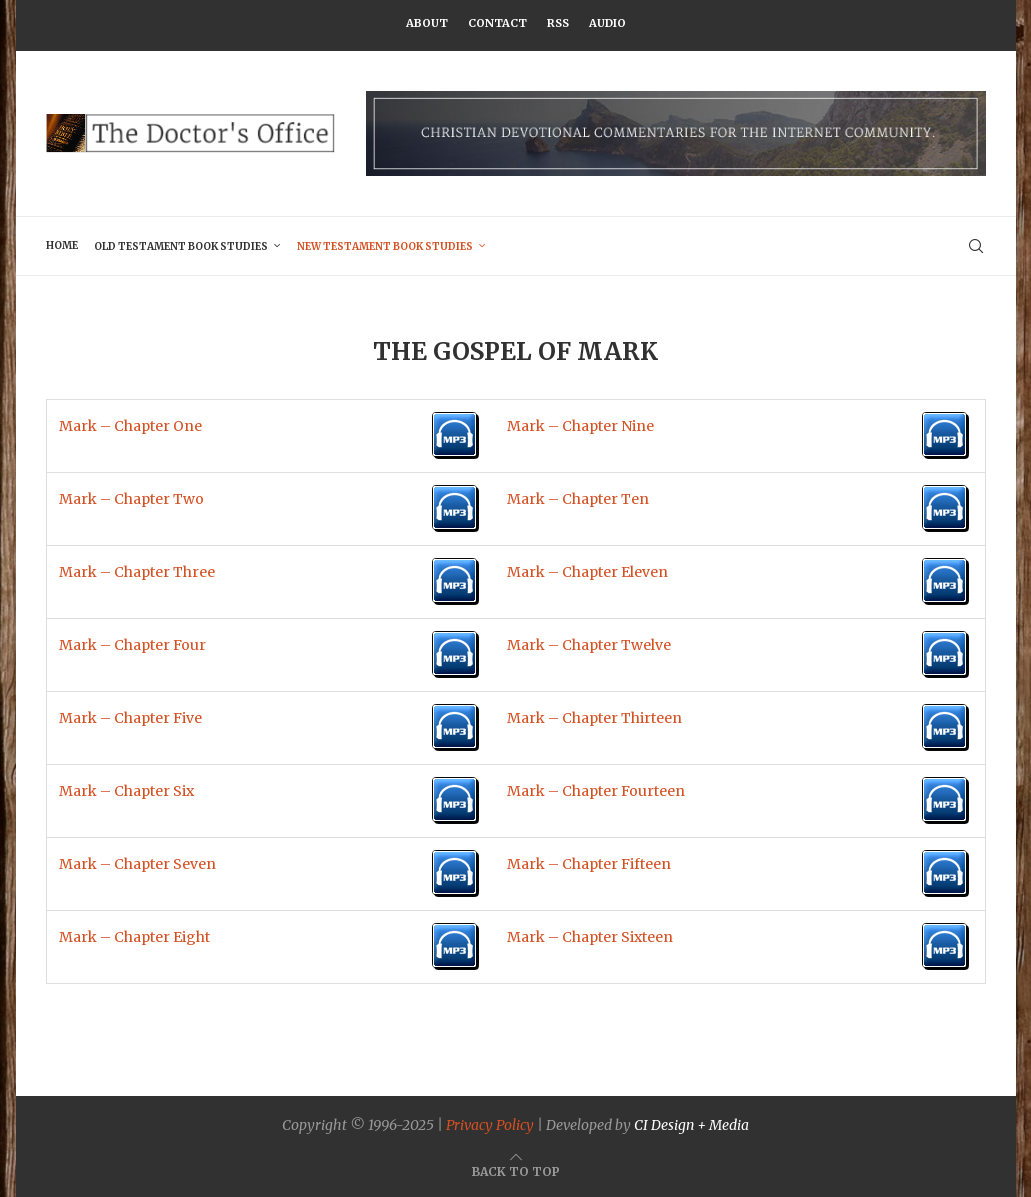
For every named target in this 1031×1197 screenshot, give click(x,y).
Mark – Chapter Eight (134, 937)
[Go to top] (516, 1171)
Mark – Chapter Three (137, 572)
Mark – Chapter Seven (137, 864)
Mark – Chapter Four (132, 645)
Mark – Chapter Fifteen (589, 864)
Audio (607, 23)
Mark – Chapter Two (131, 499)
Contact (497, 23)
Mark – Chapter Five (130, 718)
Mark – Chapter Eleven (587, 572)
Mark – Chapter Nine (580, 426)
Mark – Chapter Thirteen (594, 718)
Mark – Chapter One (130, 426)
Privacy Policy (490, 1125)
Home (62, 245)
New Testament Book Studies (385, 246)
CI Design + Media (691, 1125)
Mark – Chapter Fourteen (596, 791)
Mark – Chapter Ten (578, 499)
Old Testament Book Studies (181, 246)
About (427, 23)
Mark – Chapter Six (126, 791)
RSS (558, 23)
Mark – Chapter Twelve (589, 645)
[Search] (976, 246)
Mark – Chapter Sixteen (590, 937)
